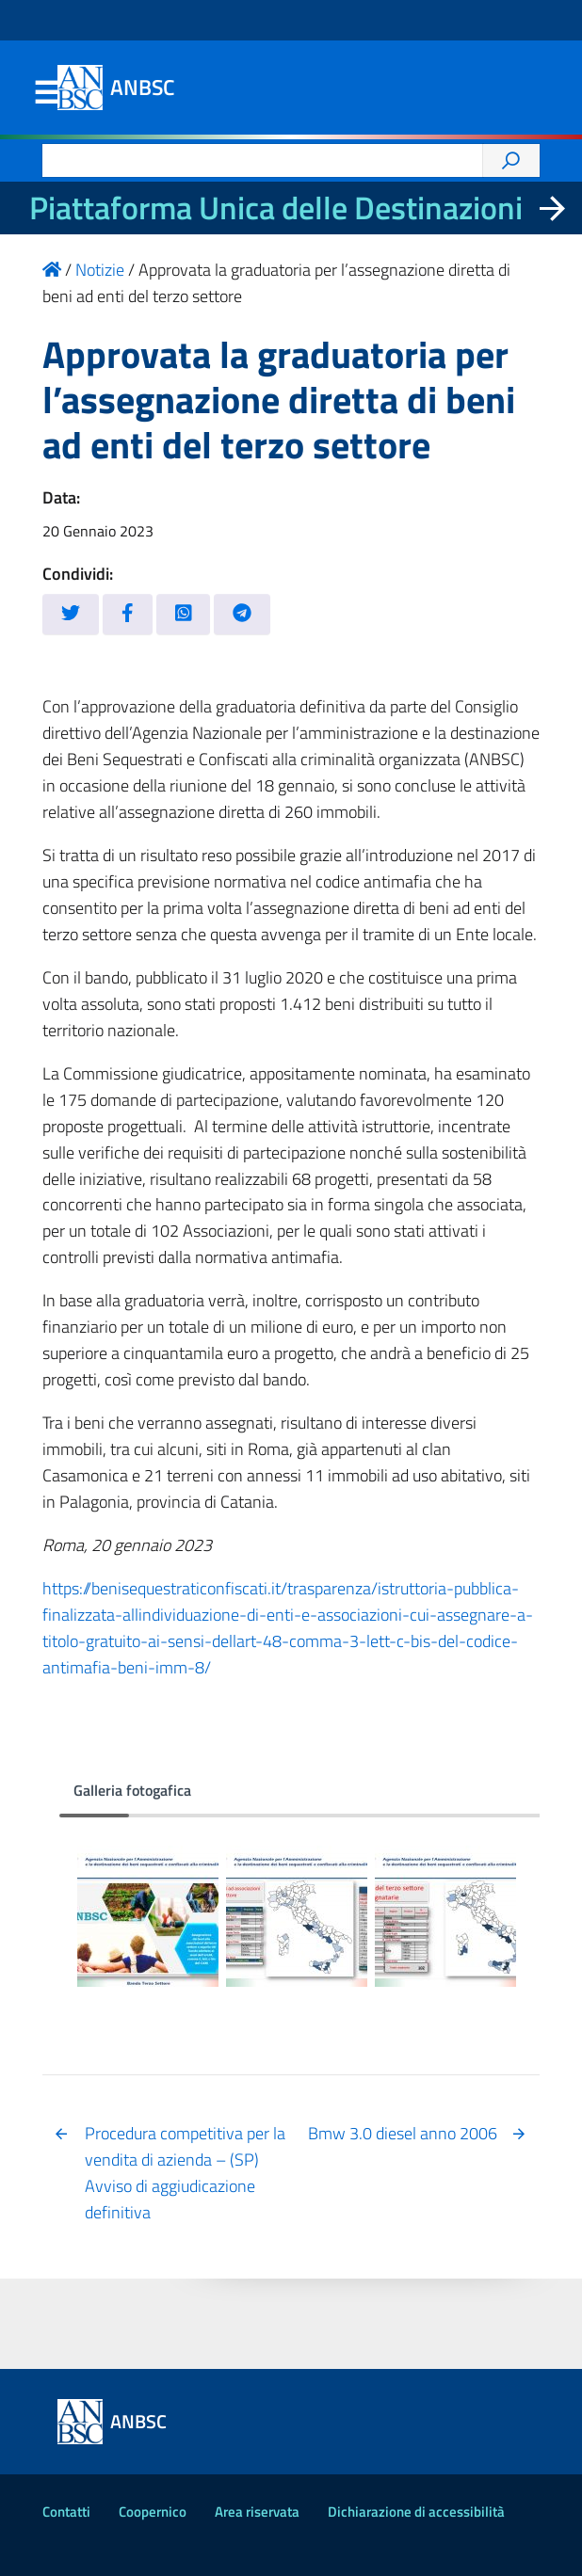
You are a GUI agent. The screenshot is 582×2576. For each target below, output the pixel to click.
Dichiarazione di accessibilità (416, 2511)
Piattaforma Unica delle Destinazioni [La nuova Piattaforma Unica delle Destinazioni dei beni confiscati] (276, 208)
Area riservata (257, 2511)
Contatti (66, 2511)
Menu (46, 93)
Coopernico (152, 2511)
